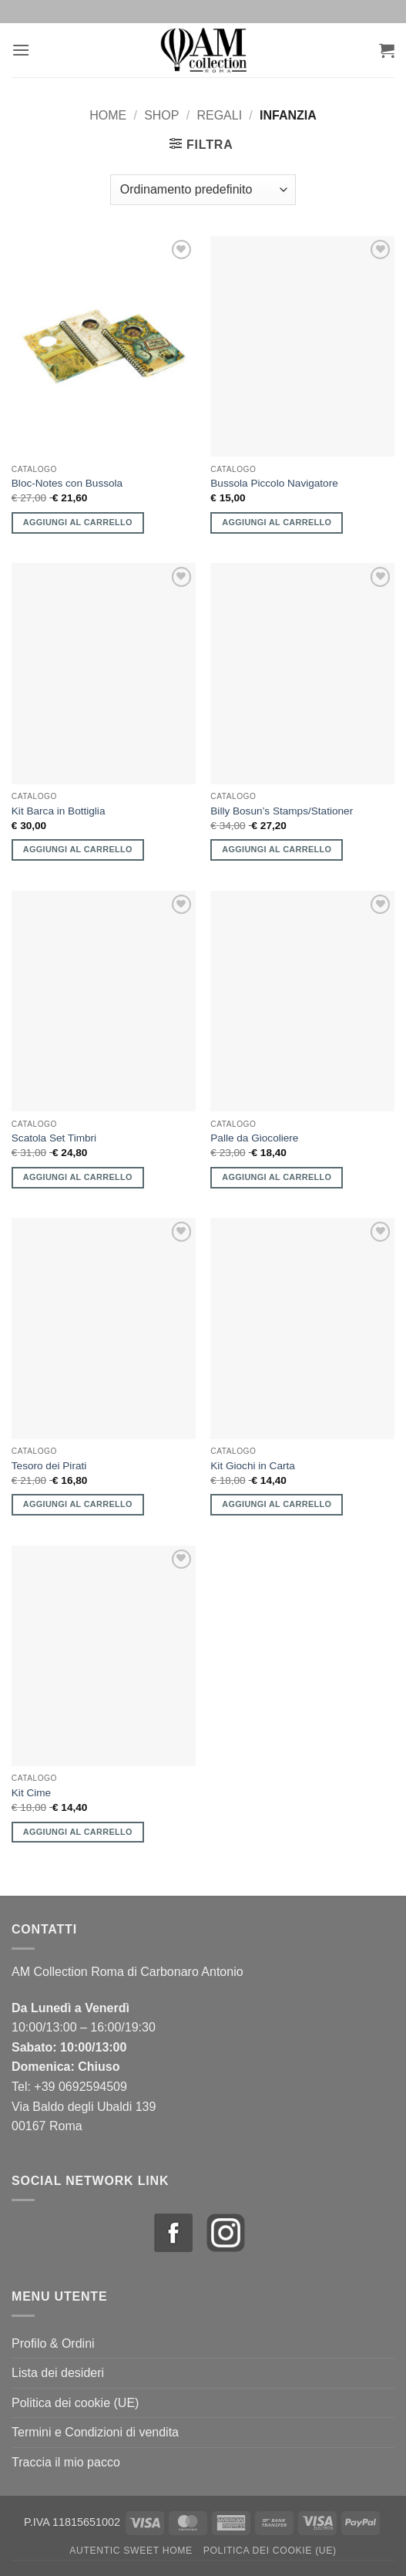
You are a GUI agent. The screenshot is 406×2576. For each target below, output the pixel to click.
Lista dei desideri (58, 2372)
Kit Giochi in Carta (252, 1466)
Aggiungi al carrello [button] (78, 522)
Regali (219, 115)
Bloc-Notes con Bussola (67, 483)
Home (107, 115)
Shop (161, 115)
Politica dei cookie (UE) (75, 2402)
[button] (21, 50)
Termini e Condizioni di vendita (95, 2432)
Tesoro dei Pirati (49, 1466)
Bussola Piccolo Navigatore (273, 483)
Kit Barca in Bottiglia (59, 811)
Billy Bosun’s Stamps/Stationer (281, 811)
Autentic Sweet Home (131, 2550)
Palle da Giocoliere (254, 1138)
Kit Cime (31, 1793)
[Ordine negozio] (203, 189)
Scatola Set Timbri (54, 1138)
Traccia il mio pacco (66, 2462)
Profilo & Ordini (53, 2343)
